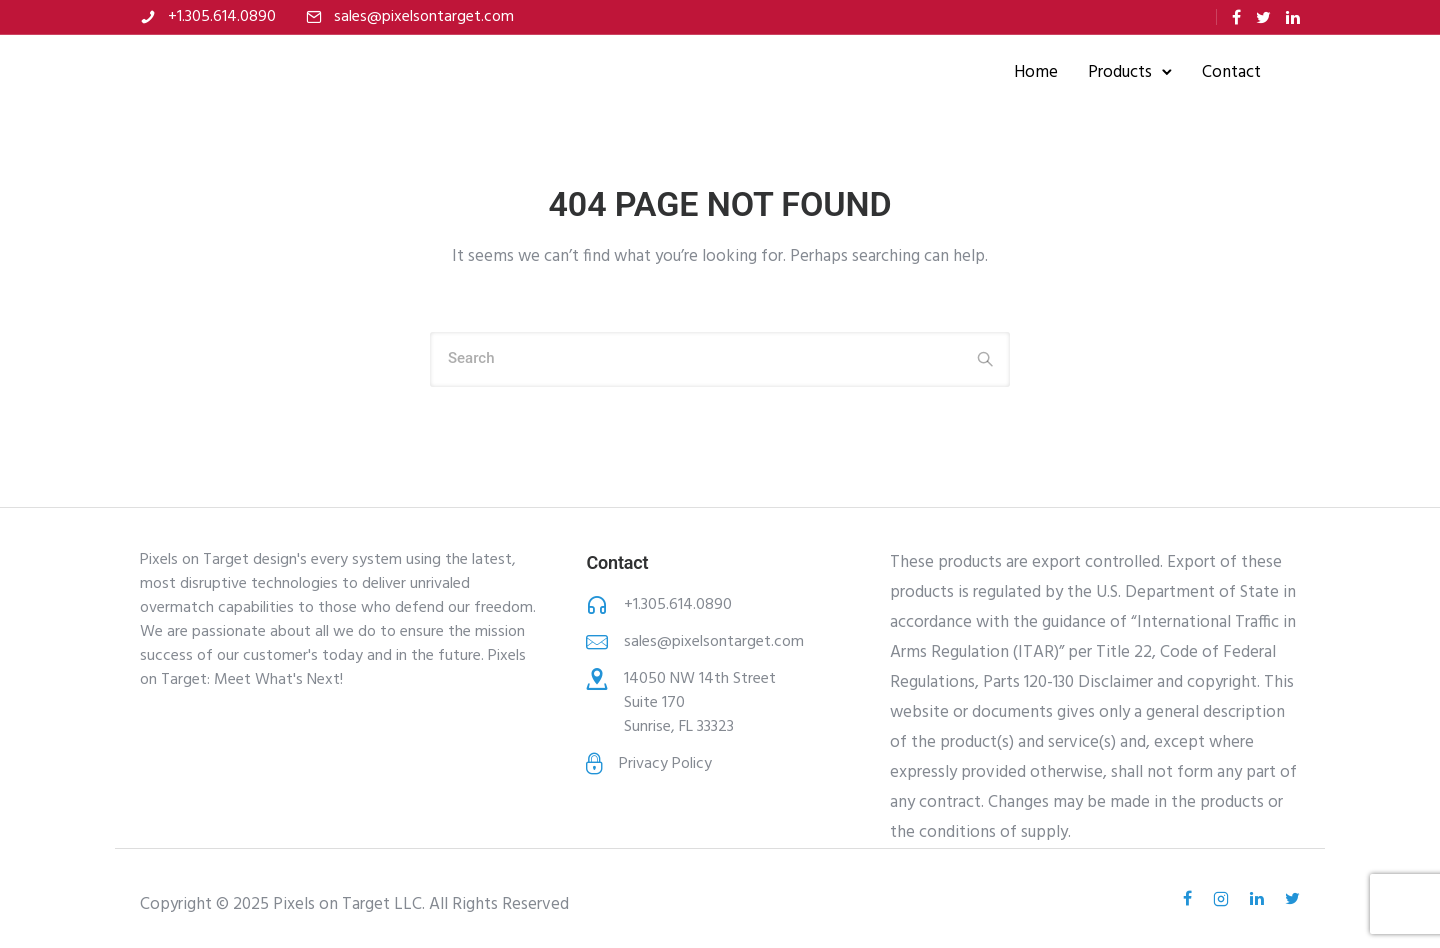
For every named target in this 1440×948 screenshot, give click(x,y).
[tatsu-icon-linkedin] (1293, 17)
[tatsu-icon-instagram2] (1224, 899)
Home (1035, 72)
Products (1119, 72)
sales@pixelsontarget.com (424, 17)
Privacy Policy (665, 764)
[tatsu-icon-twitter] (1263, 17)
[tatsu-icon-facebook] (1236, 17)
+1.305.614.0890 (222, 17)
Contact (1230, 72)
